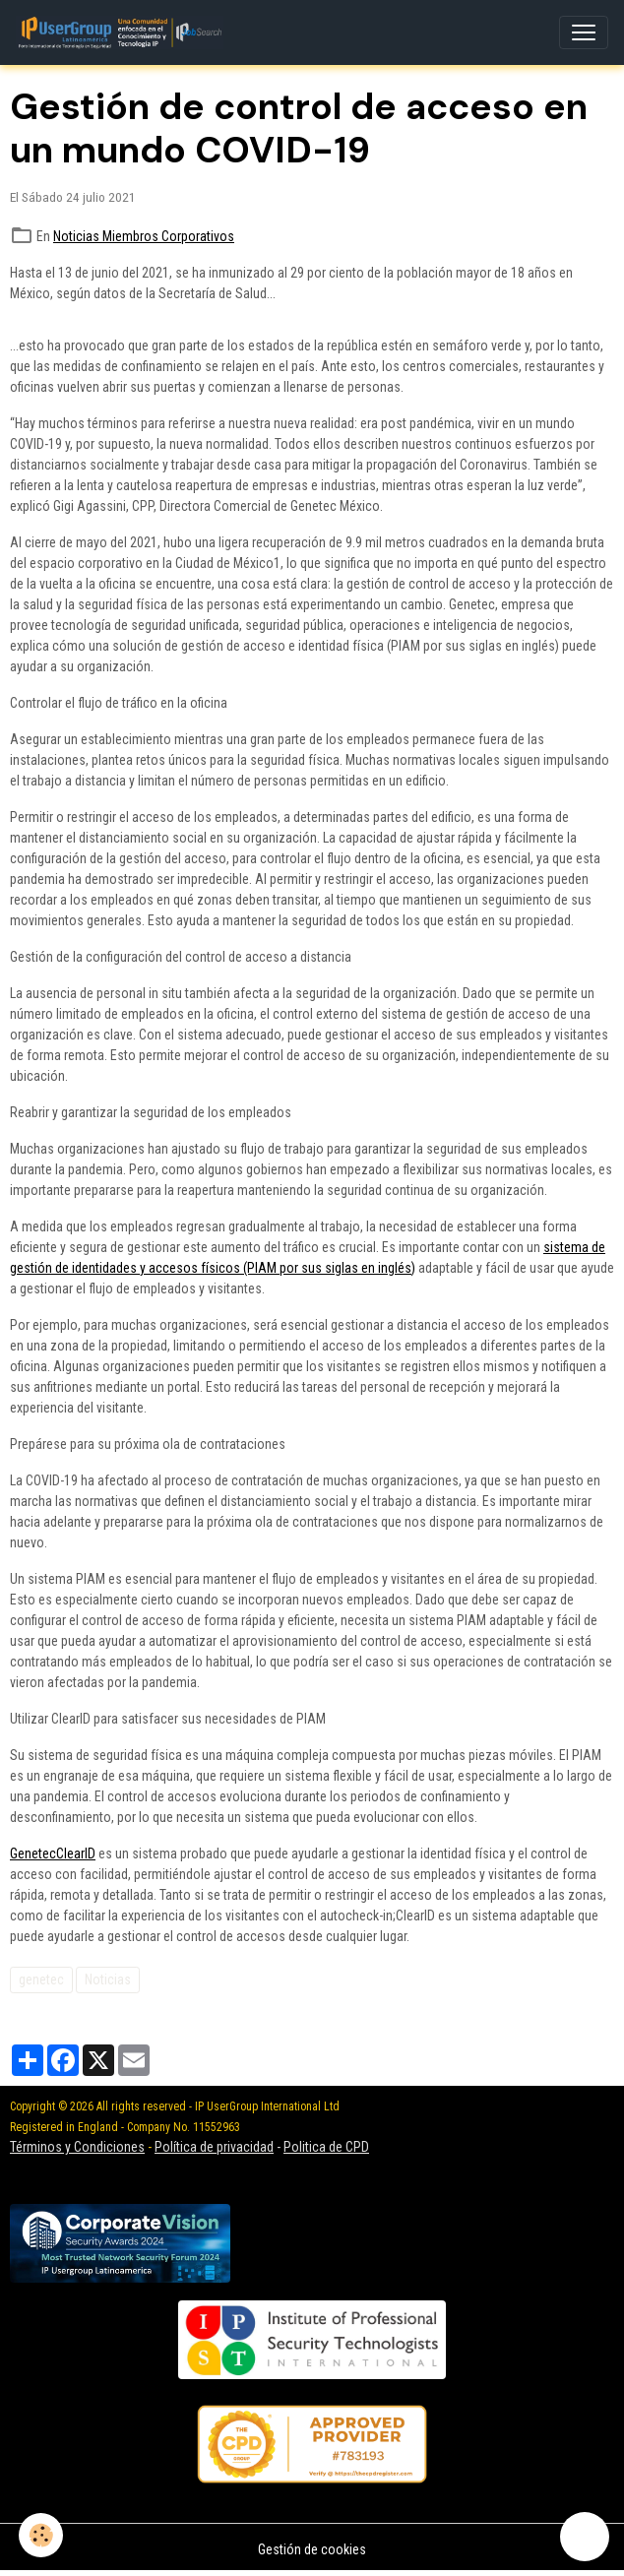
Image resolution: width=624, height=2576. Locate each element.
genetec (41, 1979)
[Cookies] (42, 2535)
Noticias (108, 1979)
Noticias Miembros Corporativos (143, 236)
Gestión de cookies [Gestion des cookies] (312, 2549)
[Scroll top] (584, 2536)
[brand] (123, 32)
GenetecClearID (52, 1853)
